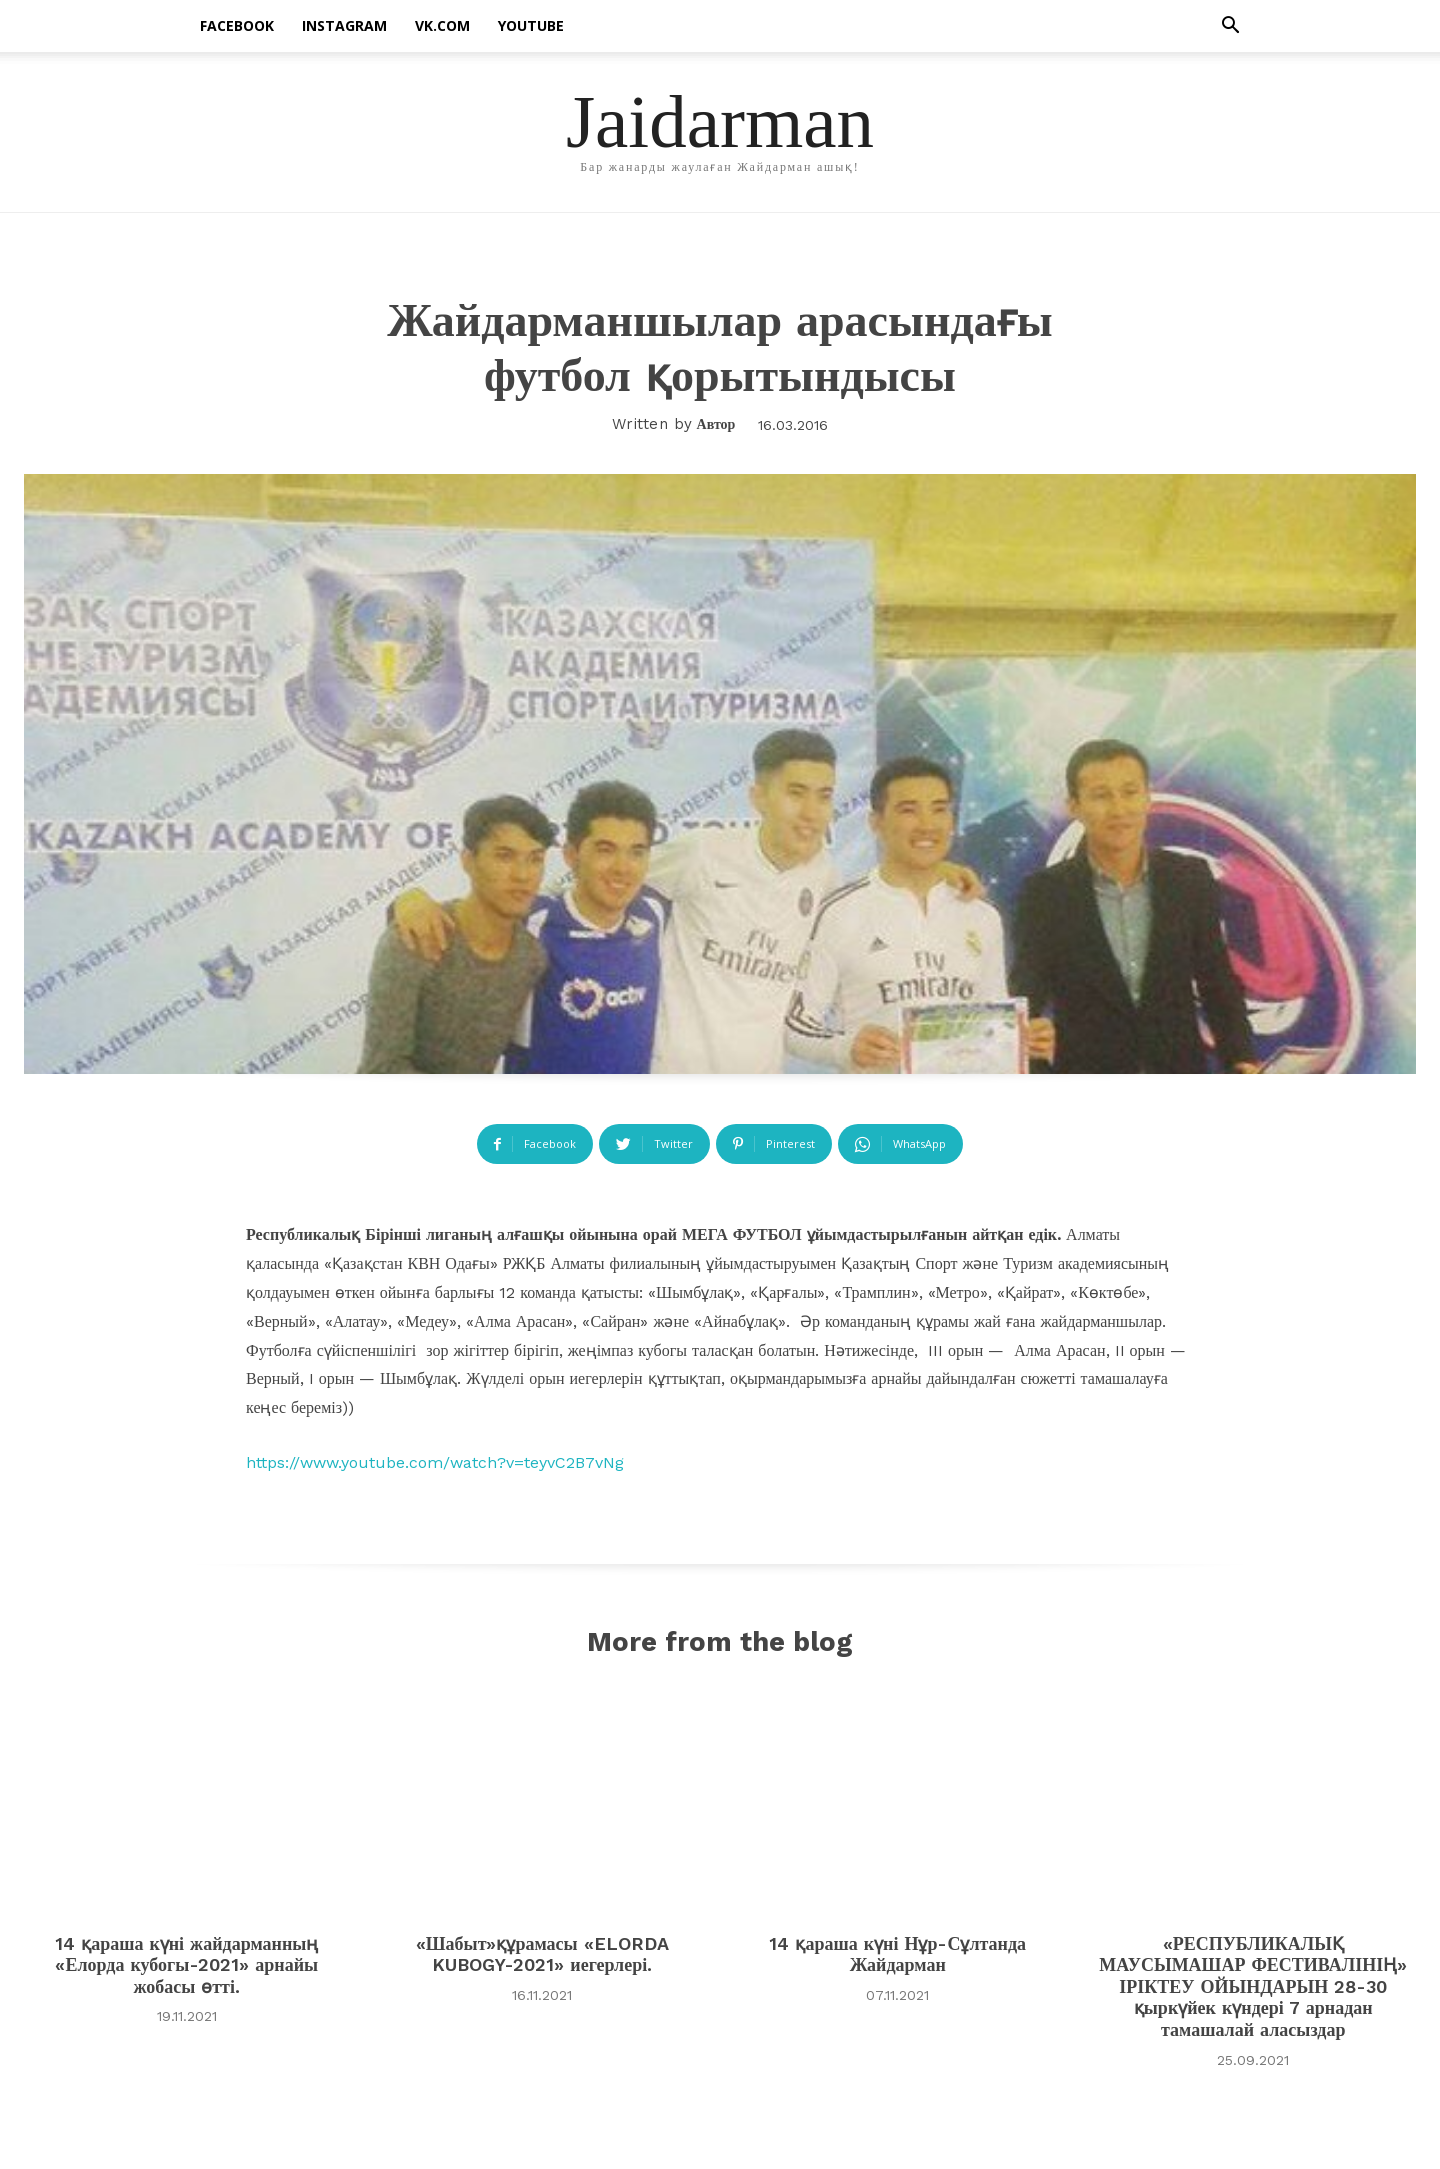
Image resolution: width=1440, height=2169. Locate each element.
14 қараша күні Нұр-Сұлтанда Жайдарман (897, 1958)
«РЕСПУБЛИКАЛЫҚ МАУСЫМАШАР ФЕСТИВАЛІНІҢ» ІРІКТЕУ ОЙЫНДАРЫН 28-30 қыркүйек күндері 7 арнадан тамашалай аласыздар (1253, 1990)
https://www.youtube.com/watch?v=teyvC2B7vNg (435, 1462)
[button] (1230, 27)
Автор (716, 424)
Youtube (531, 25)
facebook (237, 25)
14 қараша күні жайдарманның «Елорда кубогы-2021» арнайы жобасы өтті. (186, 1969)
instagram (344, 25)
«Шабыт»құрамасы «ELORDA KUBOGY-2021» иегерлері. (542, 1958)
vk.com (442, 25)
